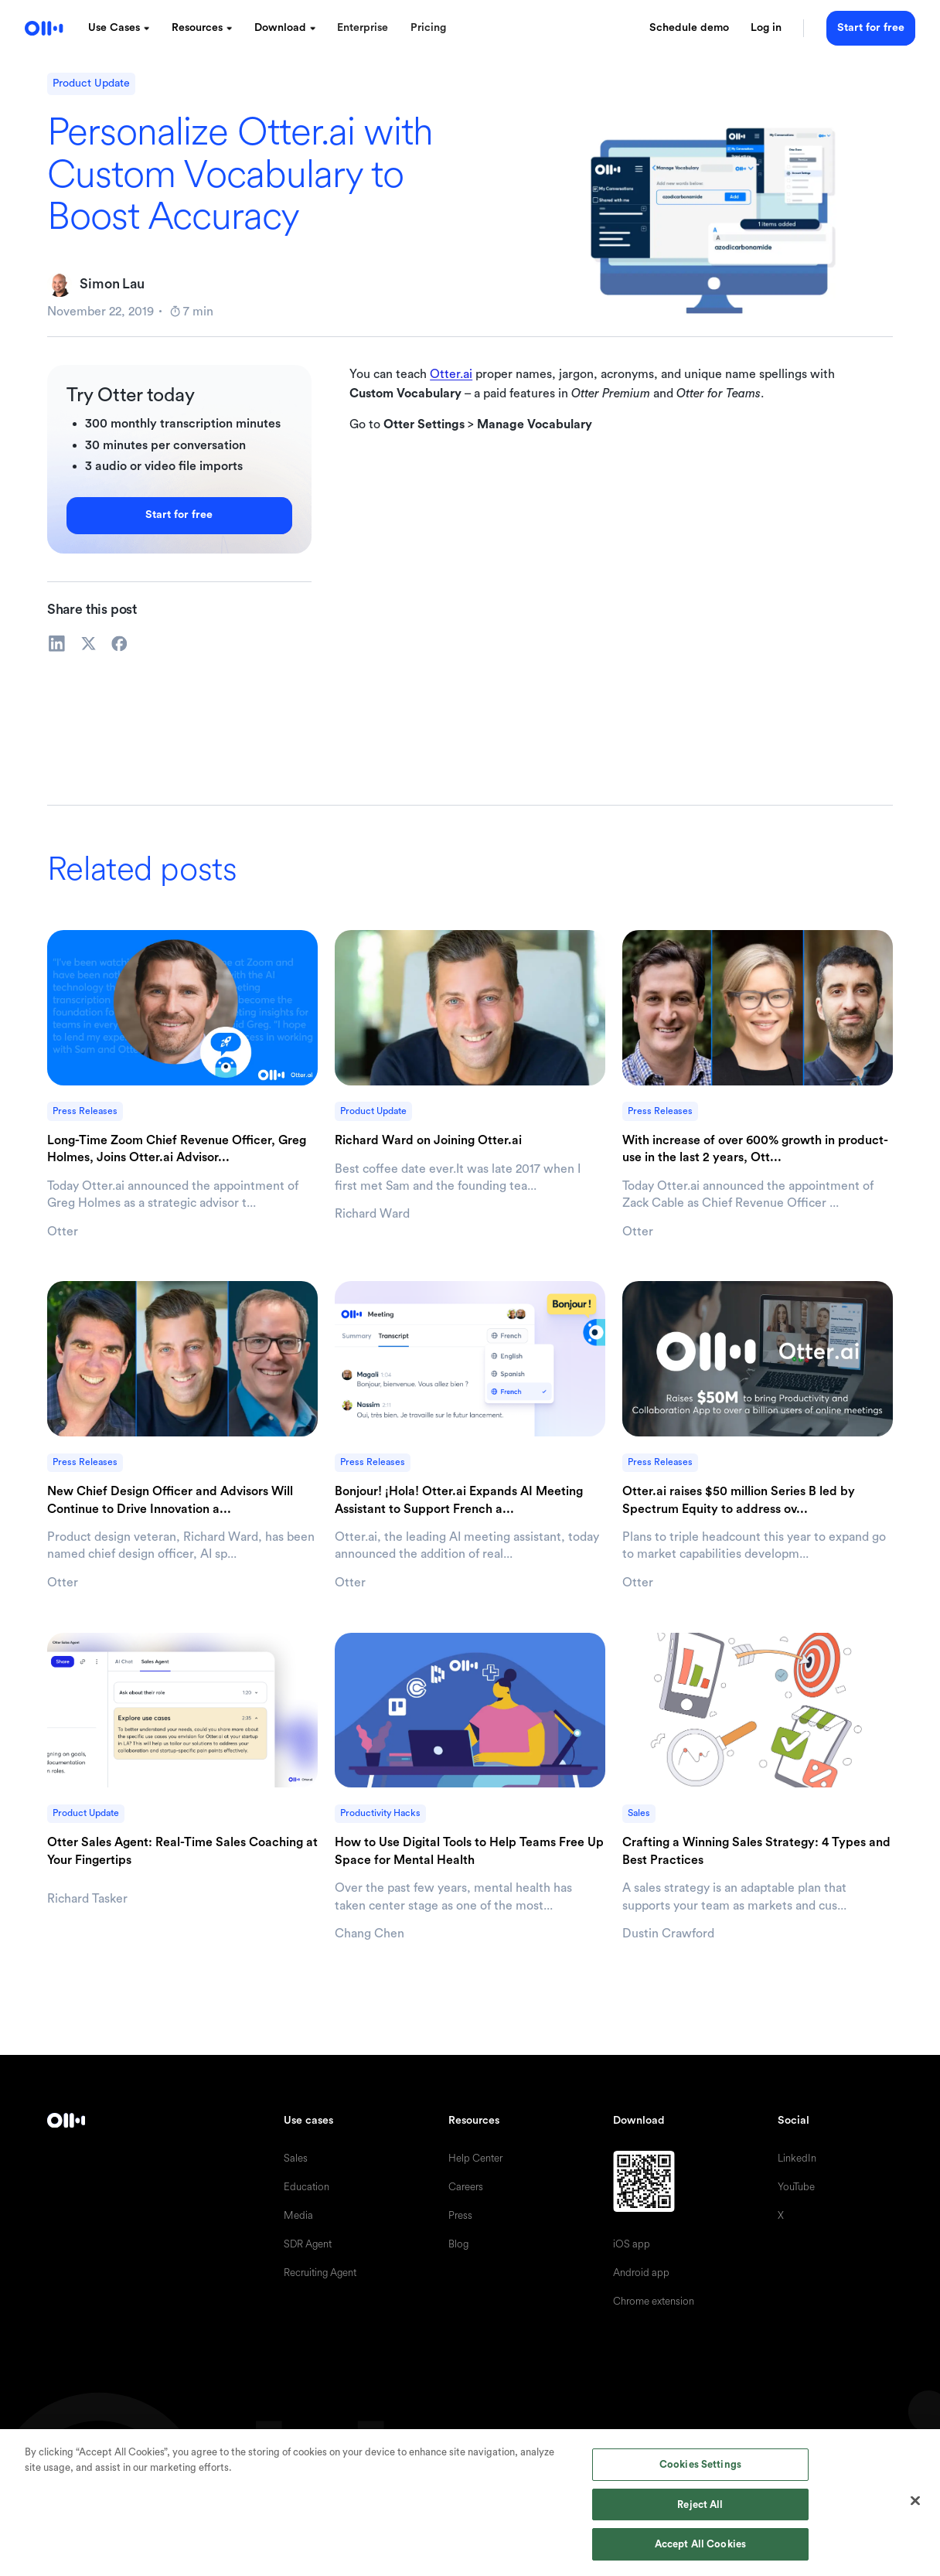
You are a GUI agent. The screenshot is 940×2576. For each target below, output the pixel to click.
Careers (465, 2186)
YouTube (796, 2186)
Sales (296, 2158)
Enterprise (362, 27)
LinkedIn (797, 2158)
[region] (470, 2502)
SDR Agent (308, 2244)
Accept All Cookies (700, 2544)
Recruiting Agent (320, 2272)
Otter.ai (451, 374)
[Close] (915, 2501)
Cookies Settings (700, 2464)
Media (298, 2215)
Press (460, 2215)
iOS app (631, 2244)
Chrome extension (653, 2301)
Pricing (428, 27)
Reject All (700, 2504)
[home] (44, 28)
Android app (641, 2272)
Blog (458, 2244)
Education (306, 2186)
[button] (119, 28)
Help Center (475, 2158)
